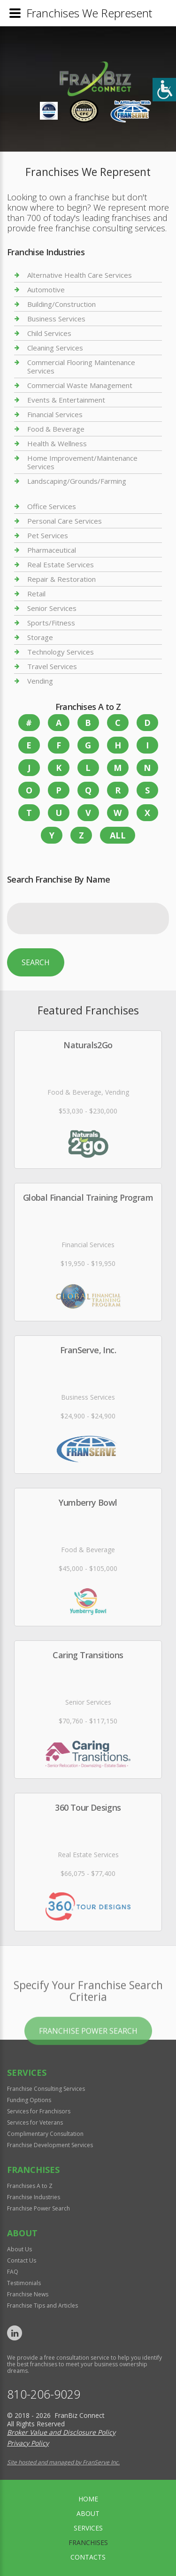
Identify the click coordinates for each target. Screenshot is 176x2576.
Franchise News (27, 2294)
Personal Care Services (64, 521)
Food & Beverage (55, 429)
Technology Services (60, 651)
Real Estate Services (60, 564)
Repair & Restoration (61, 579)
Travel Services (52, 666)
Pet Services (47, 535)
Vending (40, 681)
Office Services (51, 506)
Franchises (88, 2542)
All (118, 835)
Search (36, 962)
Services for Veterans (35, 2122)
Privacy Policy (28, 2443)
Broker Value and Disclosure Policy (61, 2432)
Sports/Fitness (51, 622)
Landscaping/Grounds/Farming (76, 481)
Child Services (49, 333)
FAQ (12, 2272)
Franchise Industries (33, 2197)
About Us (19, 2249)
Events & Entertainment (66, 399)
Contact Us (21, 2260)
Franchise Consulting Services (46, 2089)
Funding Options (29, 2100)
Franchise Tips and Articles (42, 2305)
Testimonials (24, 2283)
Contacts (88, 2557)
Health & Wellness (57, 443)
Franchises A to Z (30, 2186)
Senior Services (52, 608)
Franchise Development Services (50, 2145)
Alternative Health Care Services (79, 275)
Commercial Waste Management (79, 385)
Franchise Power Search (88, 2060)
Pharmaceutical (51, 550)
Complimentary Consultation (45, 2134)
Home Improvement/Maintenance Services (82, 462)
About (88, 2513)
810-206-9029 (43, 2394)
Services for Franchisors (38, 2111)
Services (88, 2527)
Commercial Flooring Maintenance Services (81, 366)
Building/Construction (61, 304)
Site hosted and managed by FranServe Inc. (63, 2462)
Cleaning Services (55, 347)
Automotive (46, 289)
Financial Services (55, 414)
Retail (36, 593)
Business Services (56, 318)
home (88, 2498)
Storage (40, 637)
